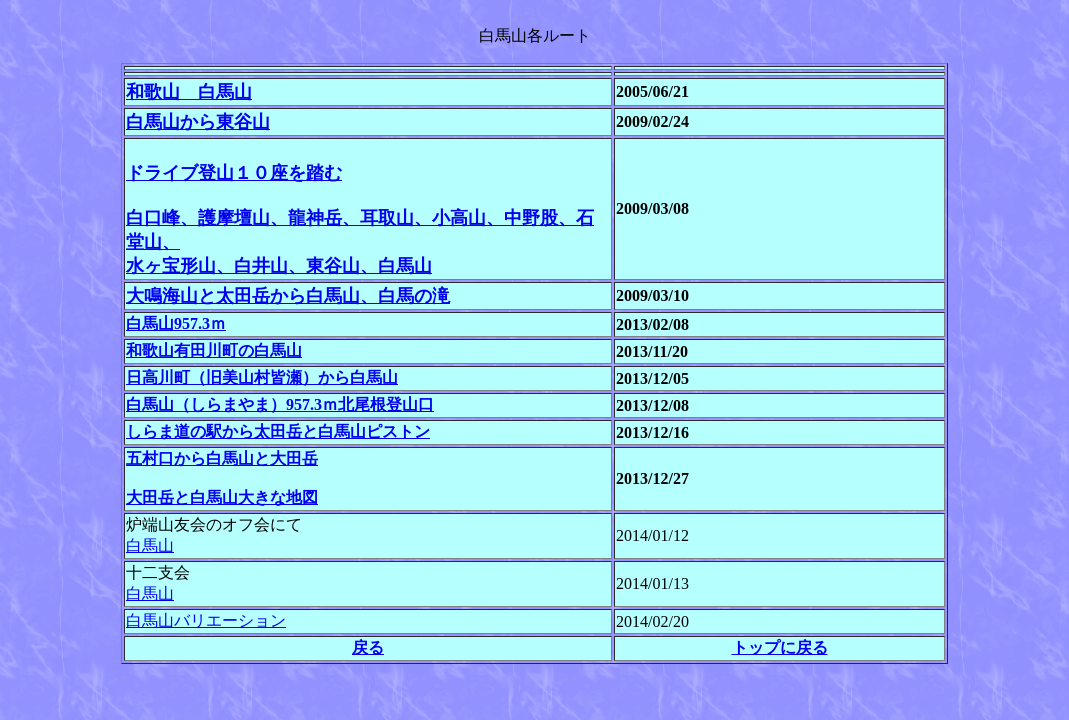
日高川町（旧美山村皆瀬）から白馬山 (262, 377)
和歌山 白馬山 (189, 92)
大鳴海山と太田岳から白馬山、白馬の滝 (288, 296)
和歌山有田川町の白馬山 (214, 350)
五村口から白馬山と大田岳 (222, 458)
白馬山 (150, 545)
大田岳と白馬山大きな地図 (222, 497)
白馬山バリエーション (206, 620)
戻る (368, 647)
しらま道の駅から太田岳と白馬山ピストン (278, 431)
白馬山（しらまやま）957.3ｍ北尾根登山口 (280, 404)
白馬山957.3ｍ (176, 323)
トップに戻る (780, 647)
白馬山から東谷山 (198, 122)
